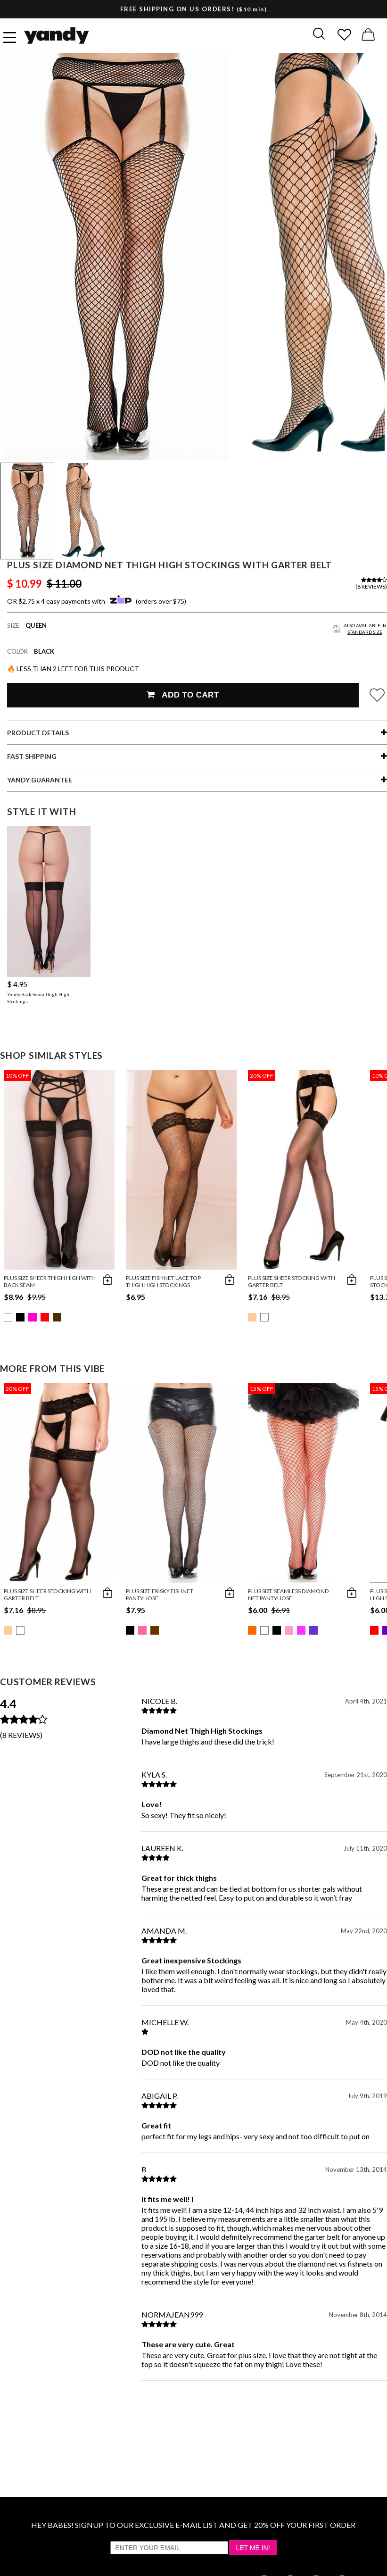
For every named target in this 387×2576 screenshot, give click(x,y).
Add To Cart (183, 694)
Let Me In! (253, 2547)
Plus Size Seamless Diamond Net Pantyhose (288, 1594)
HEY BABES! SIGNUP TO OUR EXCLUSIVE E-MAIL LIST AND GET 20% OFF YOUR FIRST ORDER (193, 2524)
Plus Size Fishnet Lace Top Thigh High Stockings (163, 1281)
